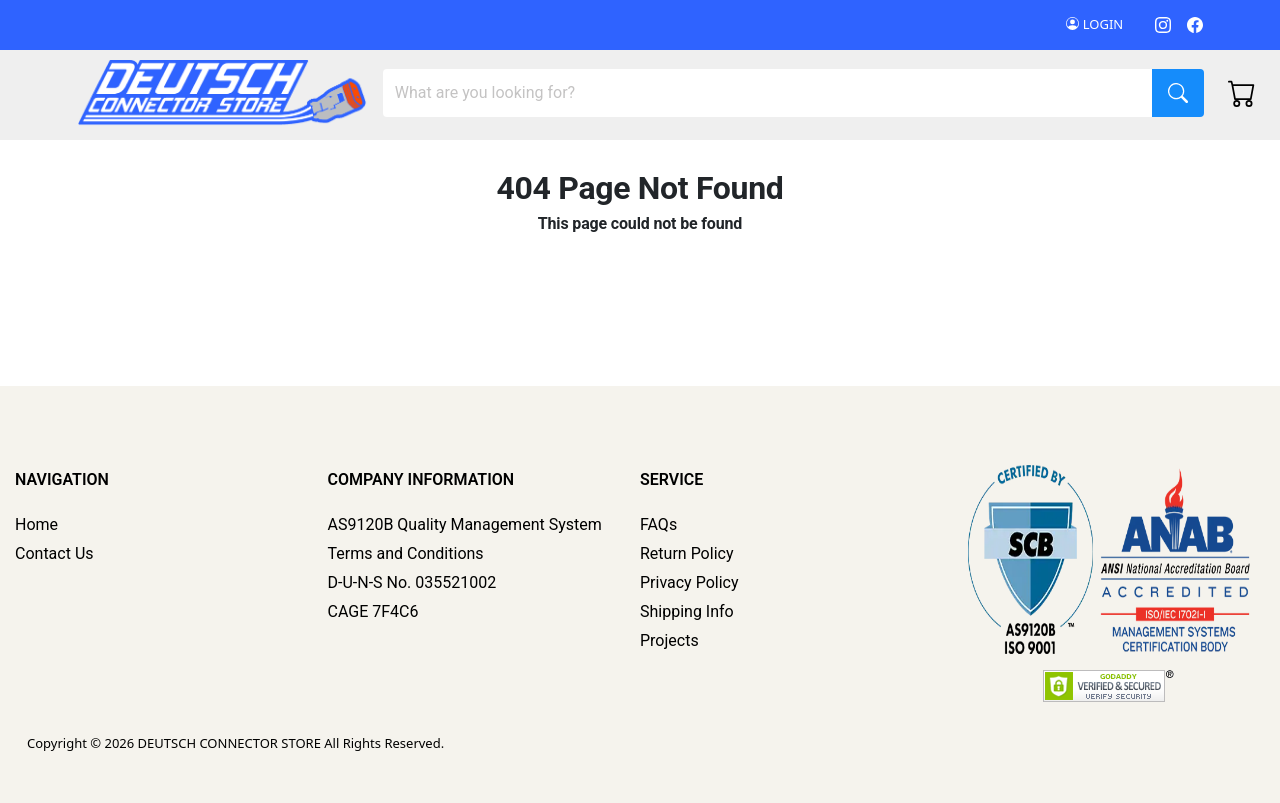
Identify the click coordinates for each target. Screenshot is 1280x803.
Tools (594, 162)
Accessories (695, 162)
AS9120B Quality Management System (465, 524)
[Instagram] (1163, 24)
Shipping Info (687, 611)
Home (36, 524)
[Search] (768, 93)
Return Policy (686, 553)
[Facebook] (1195, 24)
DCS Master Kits (135, 162)
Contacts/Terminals (468, 162)
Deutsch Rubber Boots (1017, 162)
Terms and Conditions (406, 553)
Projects (669, 640)
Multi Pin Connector (289, 162)
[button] (1027, 163)
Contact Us (54, 553)
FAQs (658, 524)
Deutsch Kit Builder (844, 162)
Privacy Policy (689, 582)
